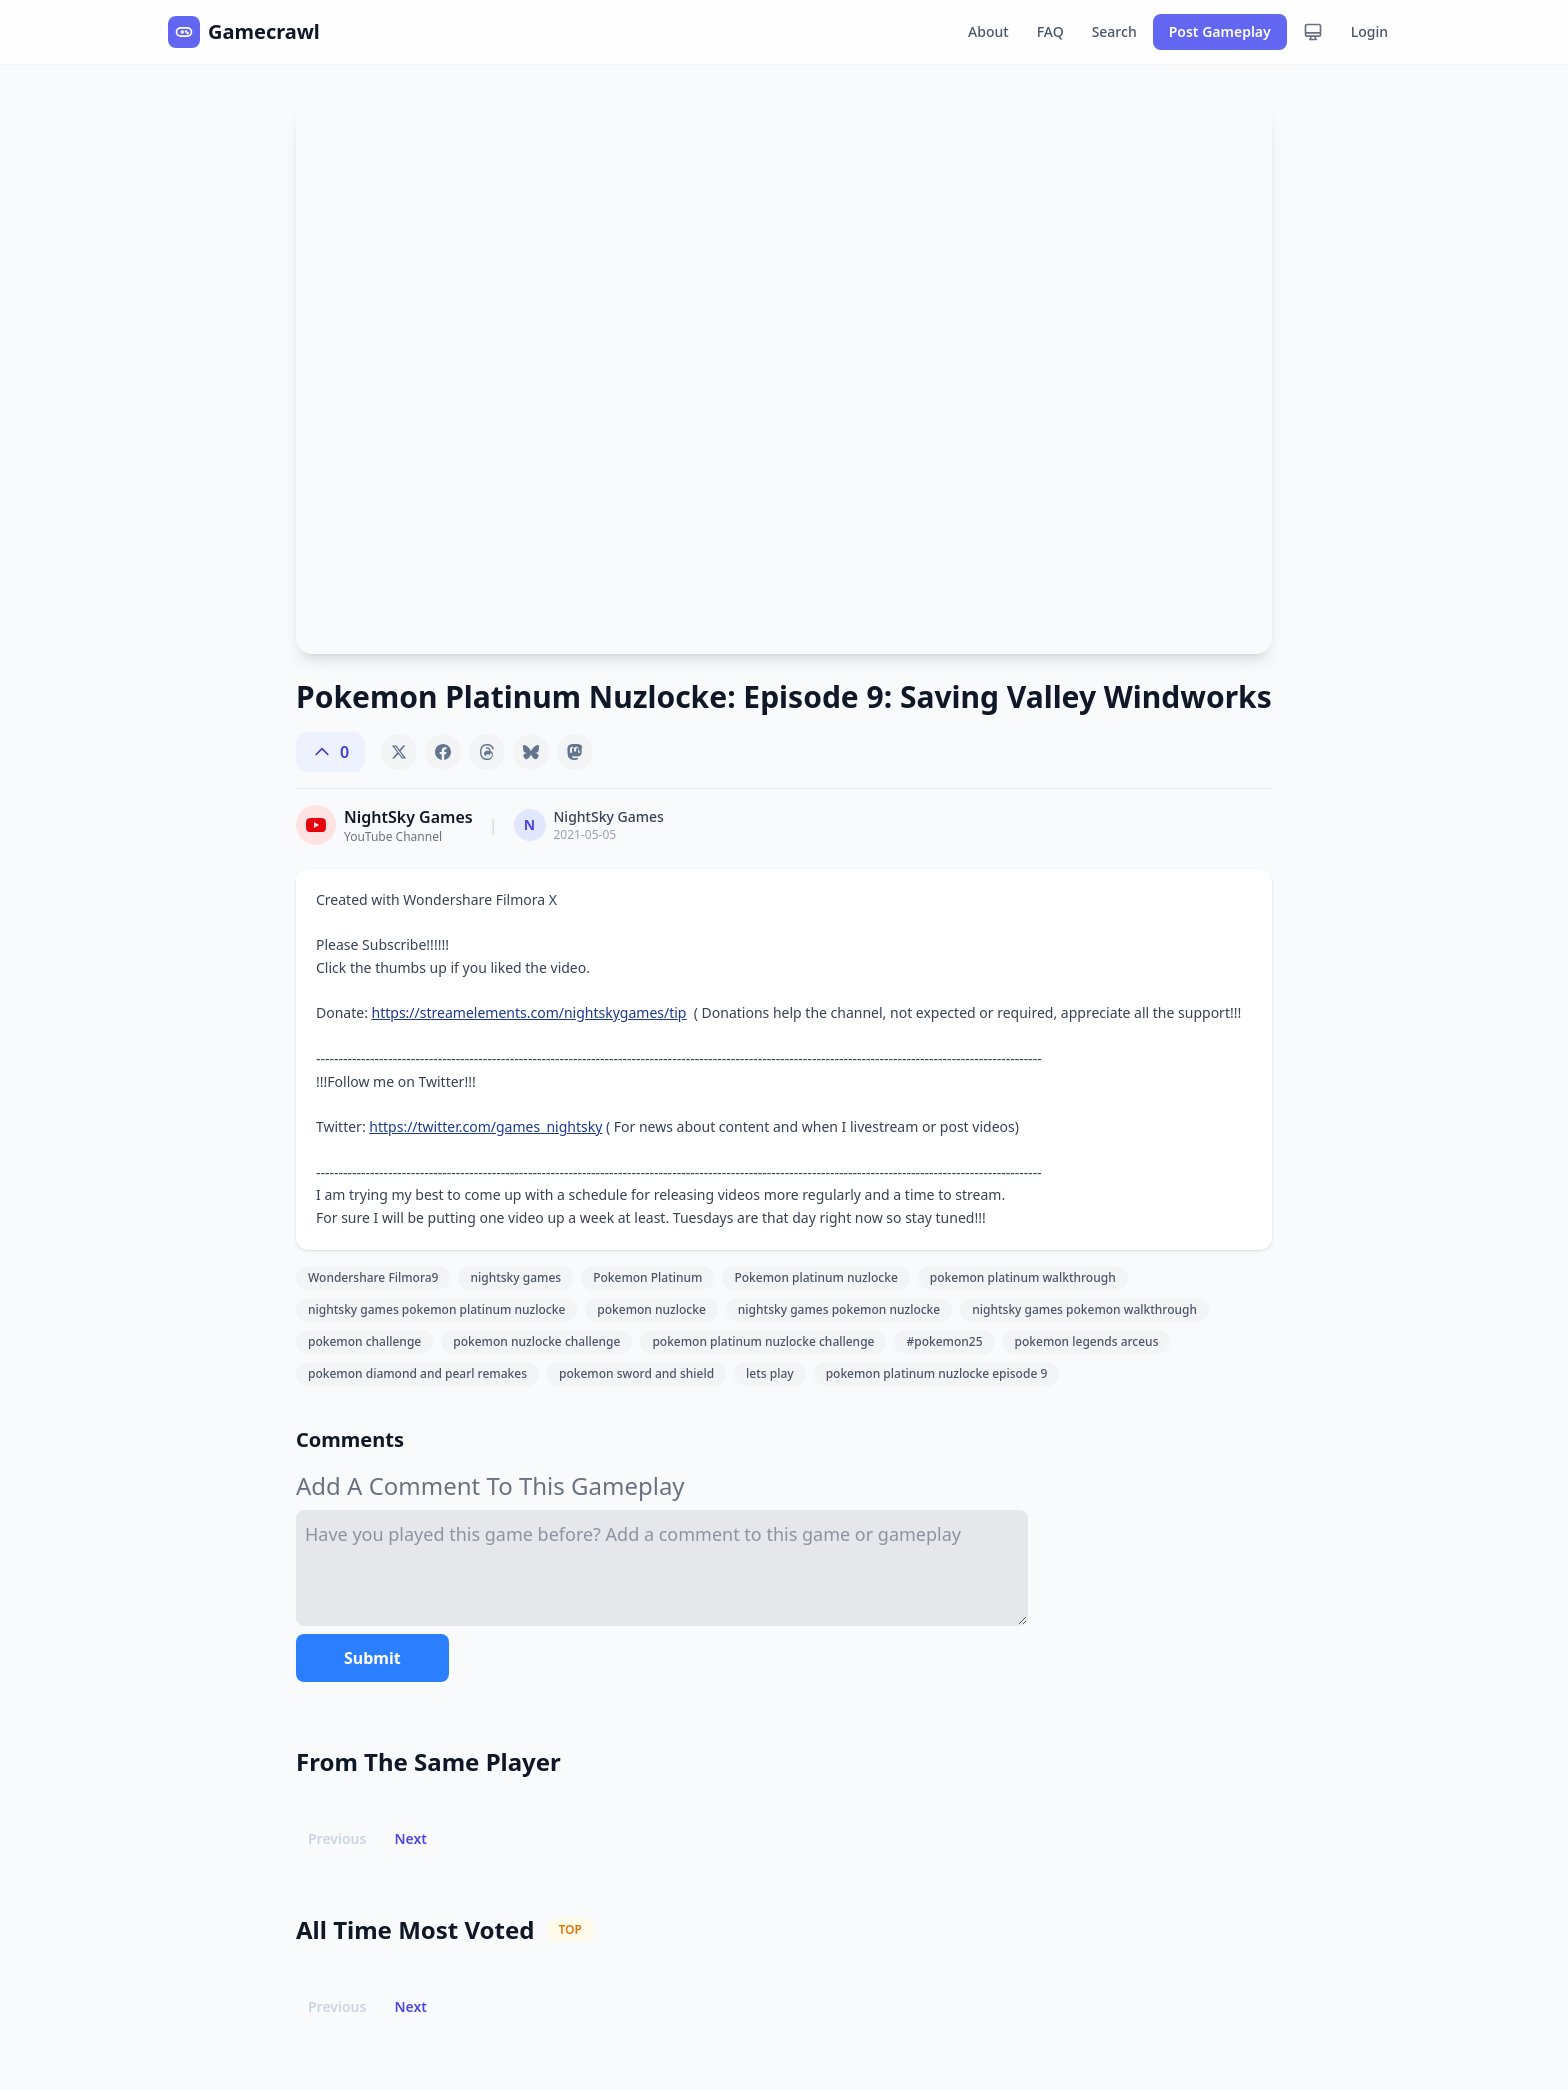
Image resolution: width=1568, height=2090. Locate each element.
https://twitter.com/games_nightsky (485, 1126)
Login (1369, 31)
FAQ (1050, 31)
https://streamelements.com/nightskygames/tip (529, 1012)
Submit (372, 1658)
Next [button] (410, 1838)
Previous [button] (337, 1838)
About (988, 31)
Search (1114, 31)
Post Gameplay (1220, 31)
